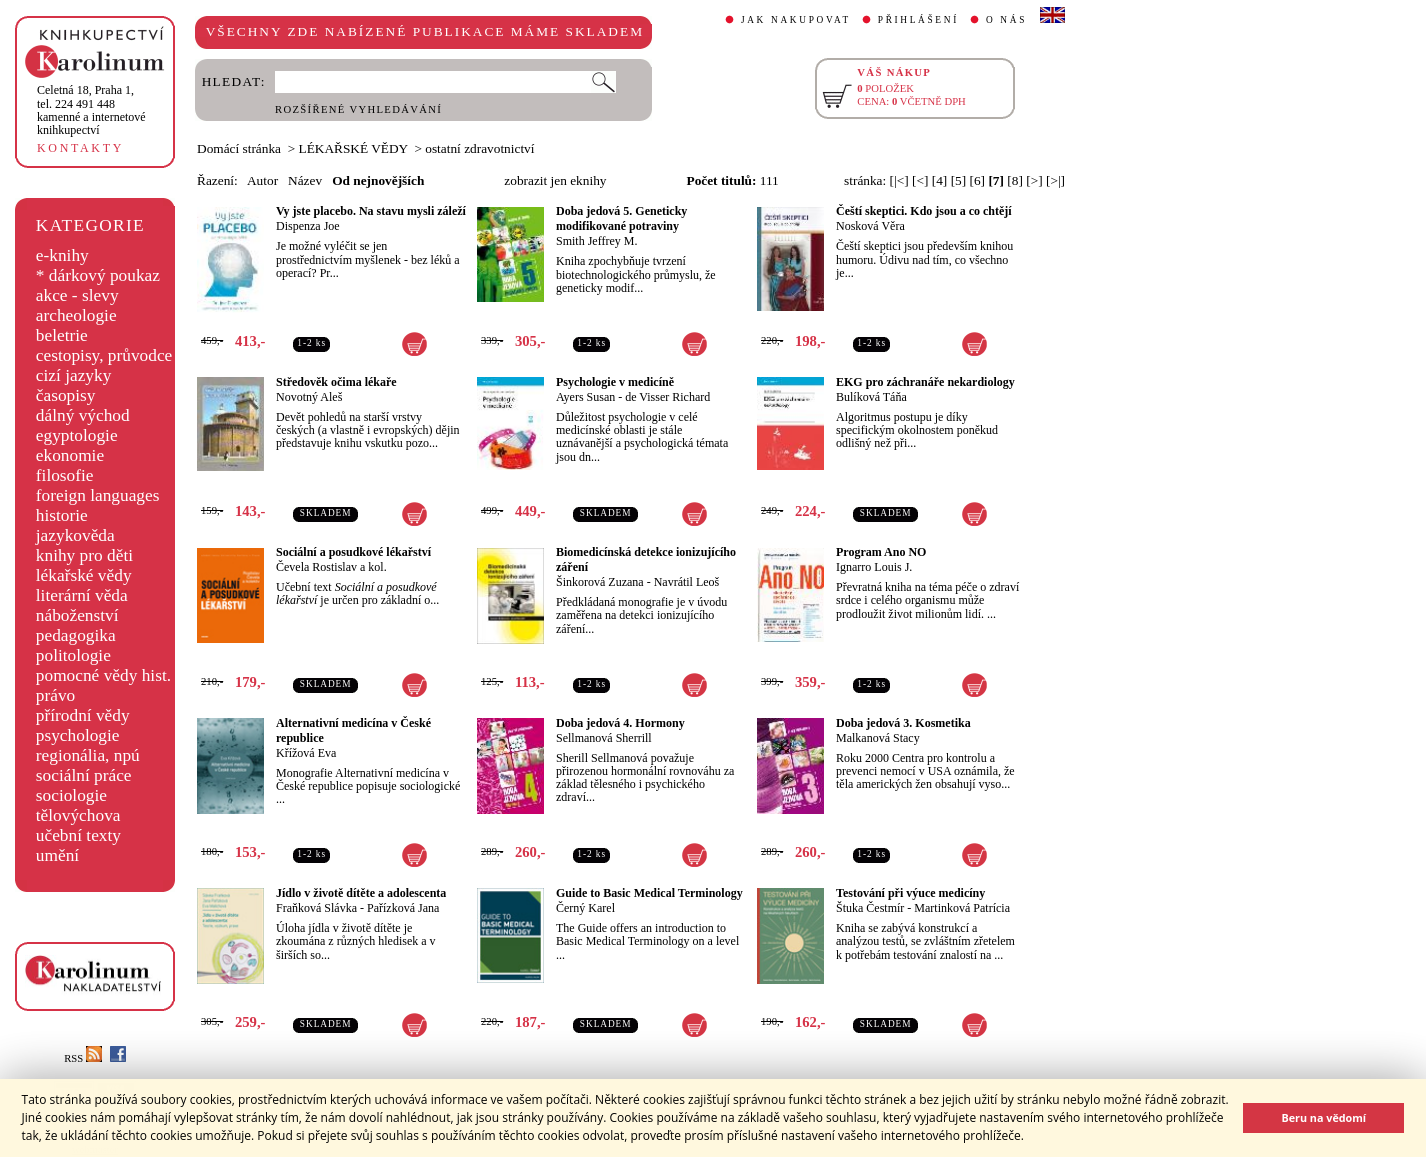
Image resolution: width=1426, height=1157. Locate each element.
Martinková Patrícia (962, 908)
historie (62, 515)
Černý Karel (585, 908)
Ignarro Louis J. (874, 567)
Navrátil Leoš (687, 582)
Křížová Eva (306, 753)
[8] (1015, 180)
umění (57, 855)
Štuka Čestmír (870, 908)
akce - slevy (77, 295)
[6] (978, 180)
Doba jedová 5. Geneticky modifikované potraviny (621, 218)
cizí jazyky (74, 375)
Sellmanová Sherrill (604, 738)
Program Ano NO (881, 552)
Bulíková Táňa (871, 397)
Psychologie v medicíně (615, 382)
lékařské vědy (84, 575)
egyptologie (77, 435)
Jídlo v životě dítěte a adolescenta (361, 893)
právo (55, 695)
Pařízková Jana (403, 908)
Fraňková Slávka (316, 908)
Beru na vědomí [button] (1323, 1117)
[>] (1034, 180)
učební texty (78, 835)
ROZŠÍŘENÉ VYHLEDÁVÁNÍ (358, 109)
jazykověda (75, 535)
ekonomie (70, 455)
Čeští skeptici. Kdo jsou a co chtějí (924, 211)
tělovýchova (78, 815)
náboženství (77, 615)
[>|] (1055, 180)
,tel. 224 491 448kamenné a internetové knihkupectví (91, 110)
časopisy (66, 395)
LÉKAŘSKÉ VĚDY (353, 148)
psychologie (78, 735)
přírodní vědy (83, 715)
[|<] (899, 180)
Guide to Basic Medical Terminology (649, 893)
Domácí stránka (239, 148)
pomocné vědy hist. (103, 675)
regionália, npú (88, 755)
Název (305, 180)
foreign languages (98, 495)
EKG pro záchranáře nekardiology (925, 382)
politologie (73, 655)
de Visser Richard (667, 397)
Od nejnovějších (378, 180)
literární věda (82, 595)
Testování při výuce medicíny (910, 893)
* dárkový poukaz (98, 275)
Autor (262, 180)
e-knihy (62, 255)
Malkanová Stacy (878, 738)
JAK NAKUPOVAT (796, 20)
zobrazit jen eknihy (555, 180)
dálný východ (83, 415)
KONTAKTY (80, 148)
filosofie (65, 475)
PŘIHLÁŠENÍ (918, 20)
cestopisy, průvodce (104, 355)
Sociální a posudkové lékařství (353, 552)
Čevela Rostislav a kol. (331, 567)
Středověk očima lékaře (336, 382)
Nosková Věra (870, 226)
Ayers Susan (585, 397)
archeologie (76, 315)
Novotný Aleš (309, 397)
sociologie (71, 795)
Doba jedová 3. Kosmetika (903, 723)
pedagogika (76, 635)
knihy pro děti (84, 555)
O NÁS (1006, 20)
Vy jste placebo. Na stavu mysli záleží (371, 211)
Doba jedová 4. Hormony (620, 723)
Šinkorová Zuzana (600, 582)
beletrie (62, 335)
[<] (920, 180)
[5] (959, 180)
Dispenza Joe (308, 226)
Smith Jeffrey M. (596, 241)
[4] (940, 180)
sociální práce (84, 775)
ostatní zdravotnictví (479, 148)
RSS (83, 1058)
